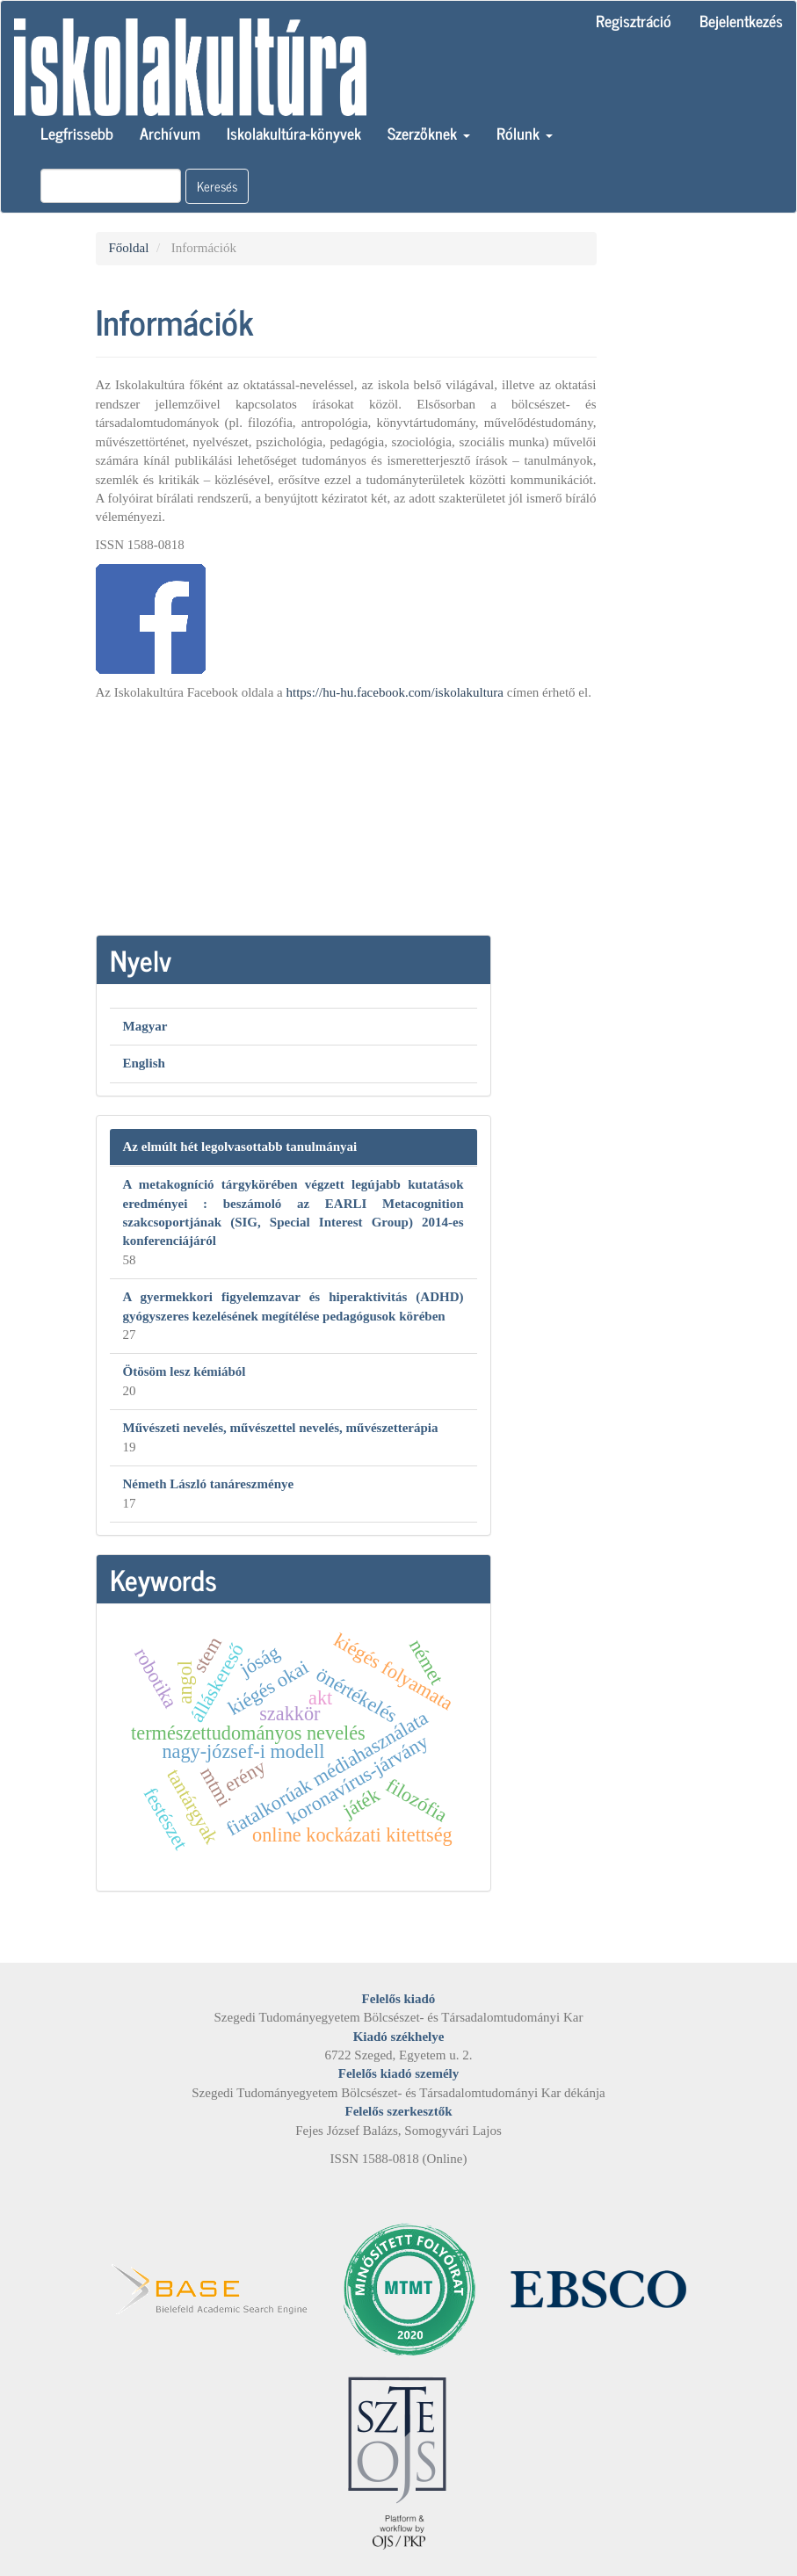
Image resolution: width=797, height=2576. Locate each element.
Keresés (217, 186)
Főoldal (129, 248)
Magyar (145, 1026)
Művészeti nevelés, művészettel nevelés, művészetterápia (280, 1428)
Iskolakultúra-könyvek (294, 132)
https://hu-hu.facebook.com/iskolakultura (395, 692)
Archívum (170, 132)
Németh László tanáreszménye (208, 1484)
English (144, 1063)
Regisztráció (633, 20)
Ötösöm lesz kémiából (184, 1371)
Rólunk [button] (524, 132)
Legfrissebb (76, 132)
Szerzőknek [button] (429, 132)
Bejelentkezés (741, 20)
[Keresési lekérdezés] (110, 186)
